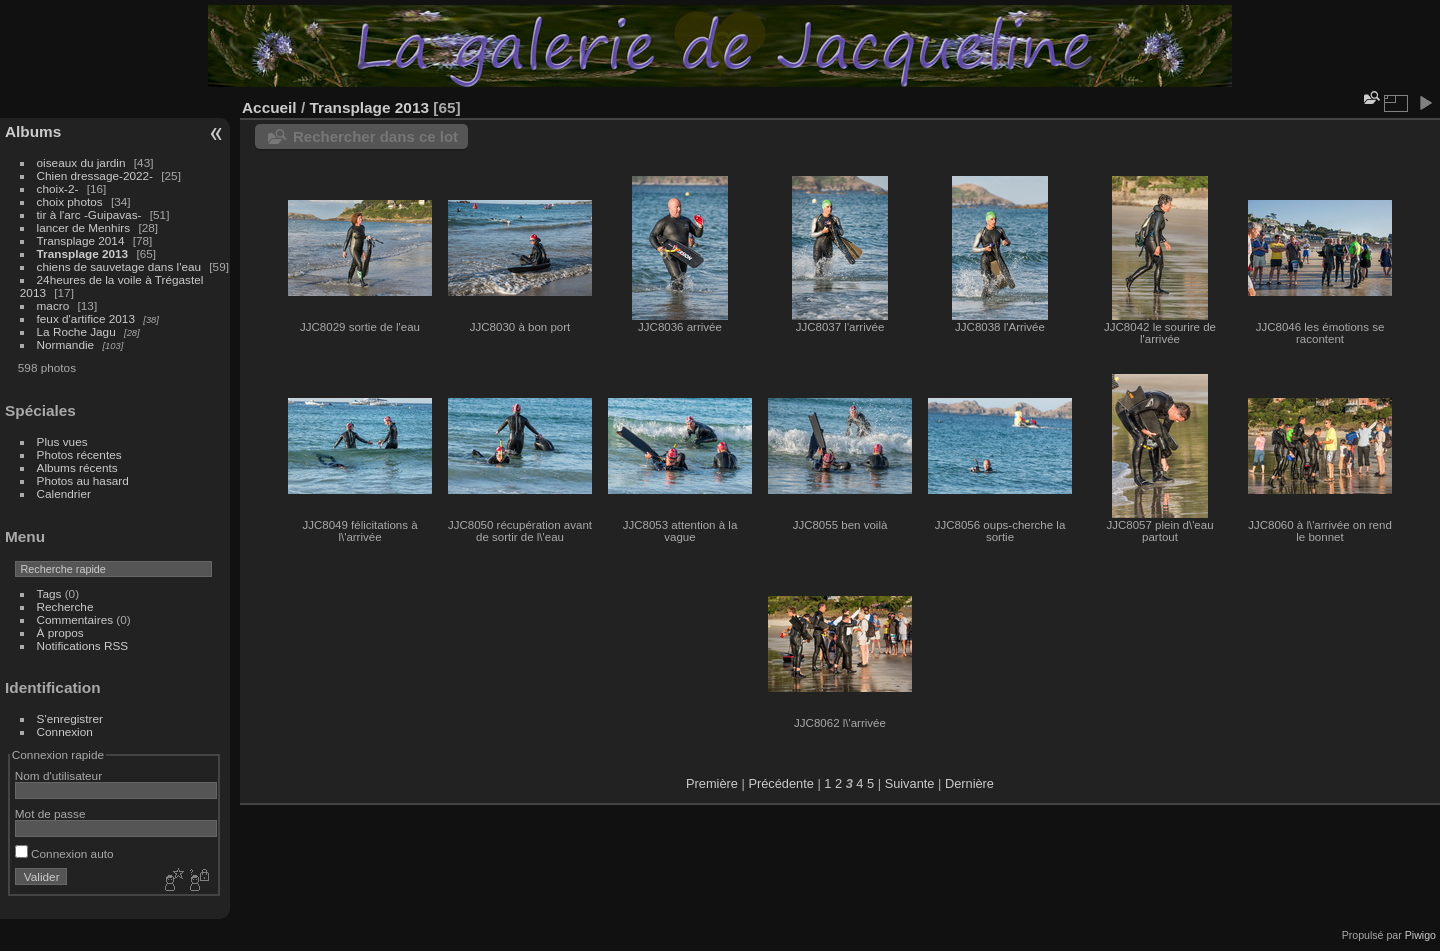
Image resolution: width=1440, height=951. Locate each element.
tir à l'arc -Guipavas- (89, 214)
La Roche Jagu (76, 331)
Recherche (65, 606)
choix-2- (58, 188)
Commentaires (75, 619)
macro (53, 305)
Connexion (65, 731)
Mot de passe (50, 813)
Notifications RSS (83, 645)
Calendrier (64, 493)
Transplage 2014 (81, 240)
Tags (49, 593)
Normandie (66, 344)
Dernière (969, 783)
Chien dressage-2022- (95, 175)
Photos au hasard (83, 480)
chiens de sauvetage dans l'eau (121, 266)
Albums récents (77, 467)
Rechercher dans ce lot (375, 136)
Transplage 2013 (83, 253)
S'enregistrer (70, 718)
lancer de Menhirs (84, 227)
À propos (60, 632)
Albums (33, 131)
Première (712, 783)
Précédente (780, 783)
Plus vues (62, 441)
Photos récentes (79, 454)
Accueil (269, 107)
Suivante (910, 783)
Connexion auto (64, 853)
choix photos (70, 201)
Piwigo (1420, 935)
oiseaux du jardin (81, 162)
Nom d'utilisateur (58, 775)
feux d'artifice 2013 (86, 318)
